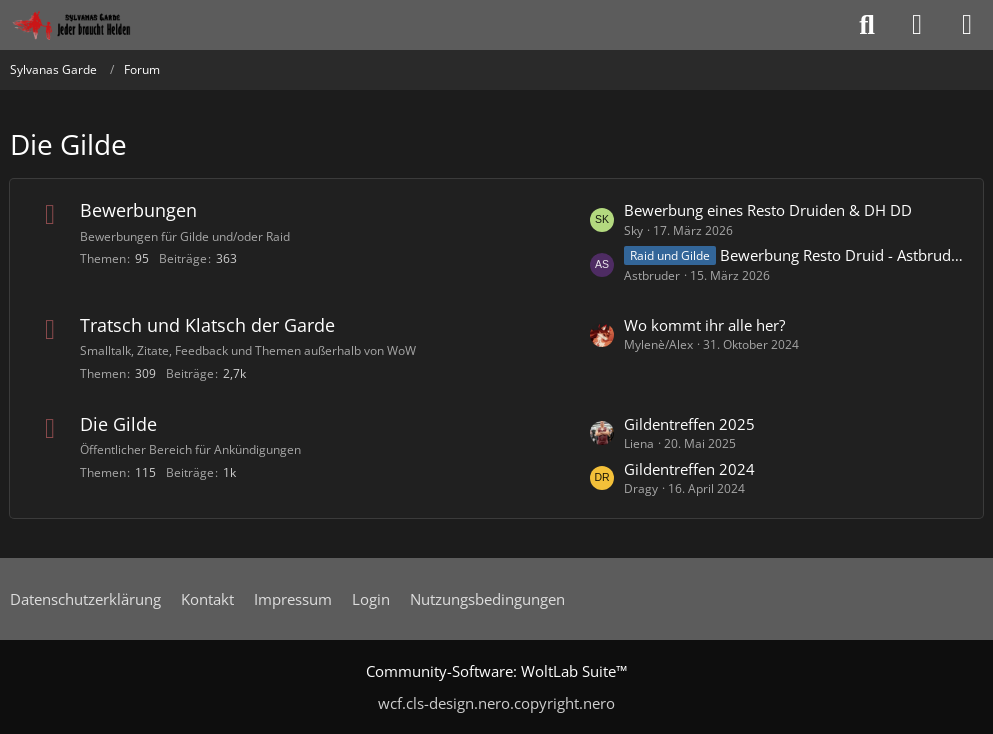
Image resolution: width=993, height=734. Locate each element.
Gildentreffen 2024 (689, 469)
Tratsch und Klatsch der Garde (207, 325)
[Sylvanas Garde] (94, 25)
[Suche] (867, 25)
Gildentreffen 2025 (689, 424)
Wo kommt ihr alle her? (704, 325)
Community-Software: (496, 671)
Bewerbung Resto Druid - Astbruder (841, 255)
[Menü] (967, 25)
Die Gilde (118, 424)
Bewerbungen (138, 210)
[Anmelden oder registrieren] (917, 25)
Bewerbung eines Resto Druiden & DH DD (768, 210)
